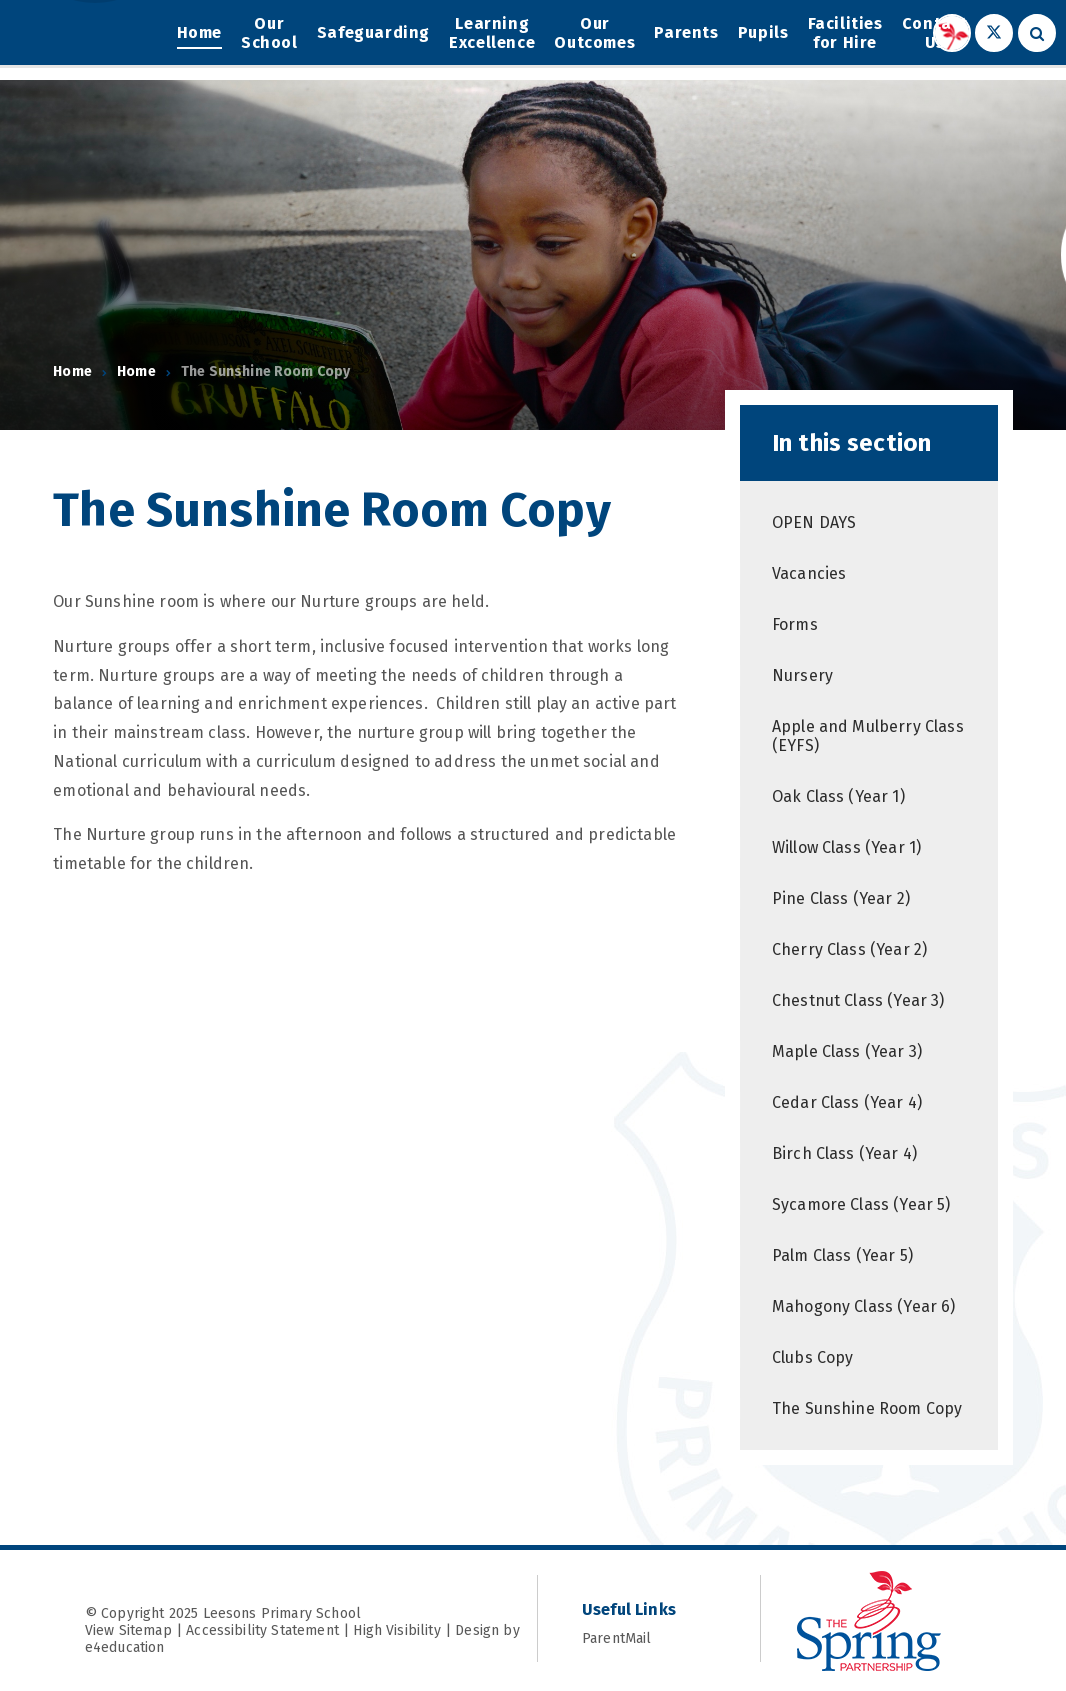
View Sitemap (128, 1630)
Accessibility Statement (262, 1630)
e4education (125, 1647)
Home (72, 371)
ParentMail (649, 1638)
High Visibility (396, 1630)
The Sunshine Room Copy (266, 371)
